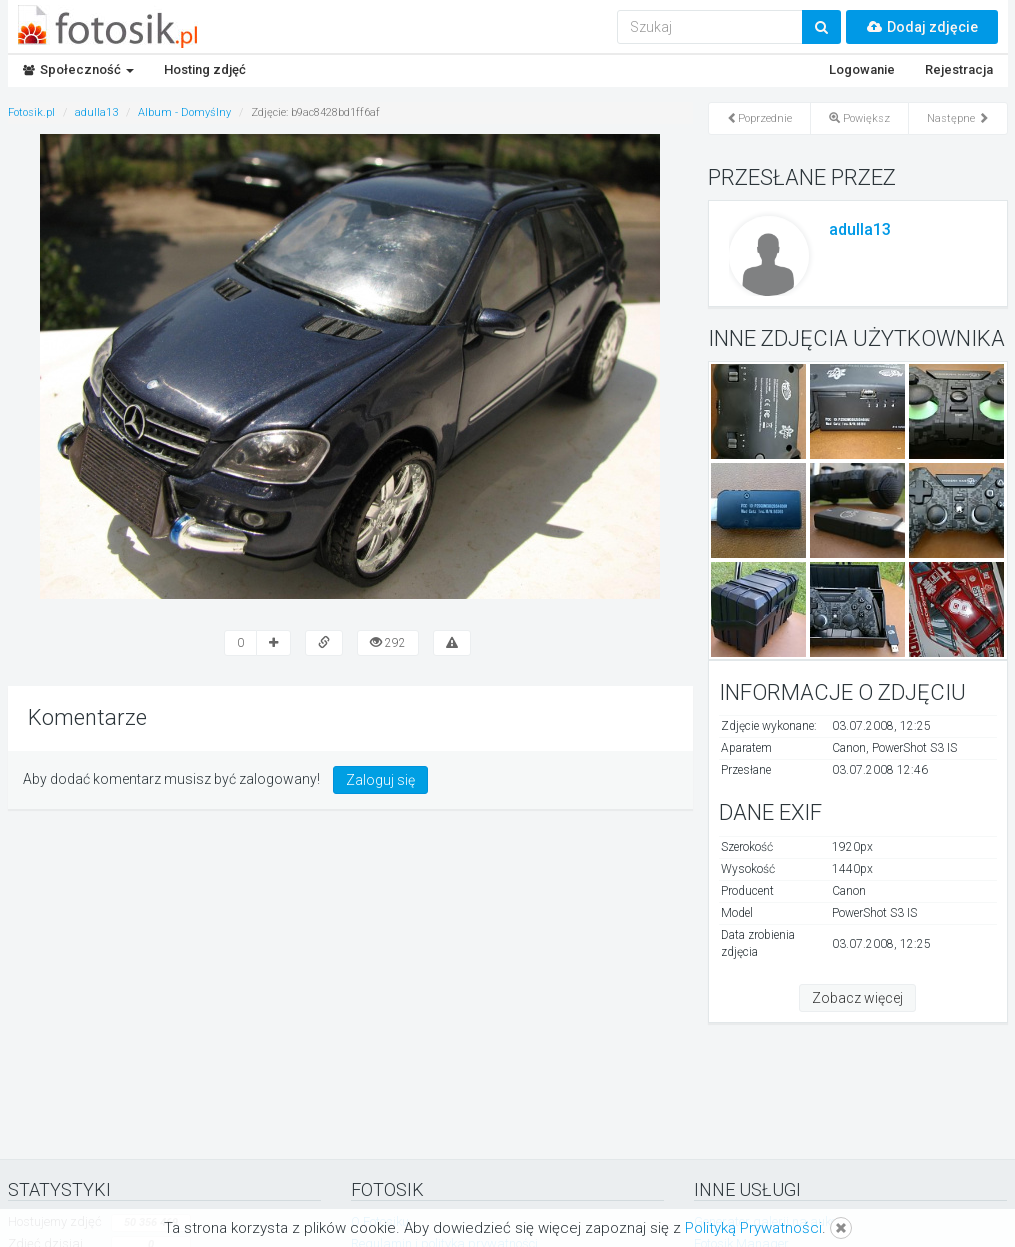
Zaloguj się (380, 780)
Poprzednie (759, 118)
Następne (958, 118)
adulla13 (860, 229)
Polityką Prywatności (753, 1228)
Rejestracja (959, 69)
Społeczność (78, 69)
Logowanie (862, 69)
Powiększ (859, 118)
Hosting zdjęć (205, 69)
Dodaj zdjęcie (922, 27)
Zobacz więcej (857, 998)
